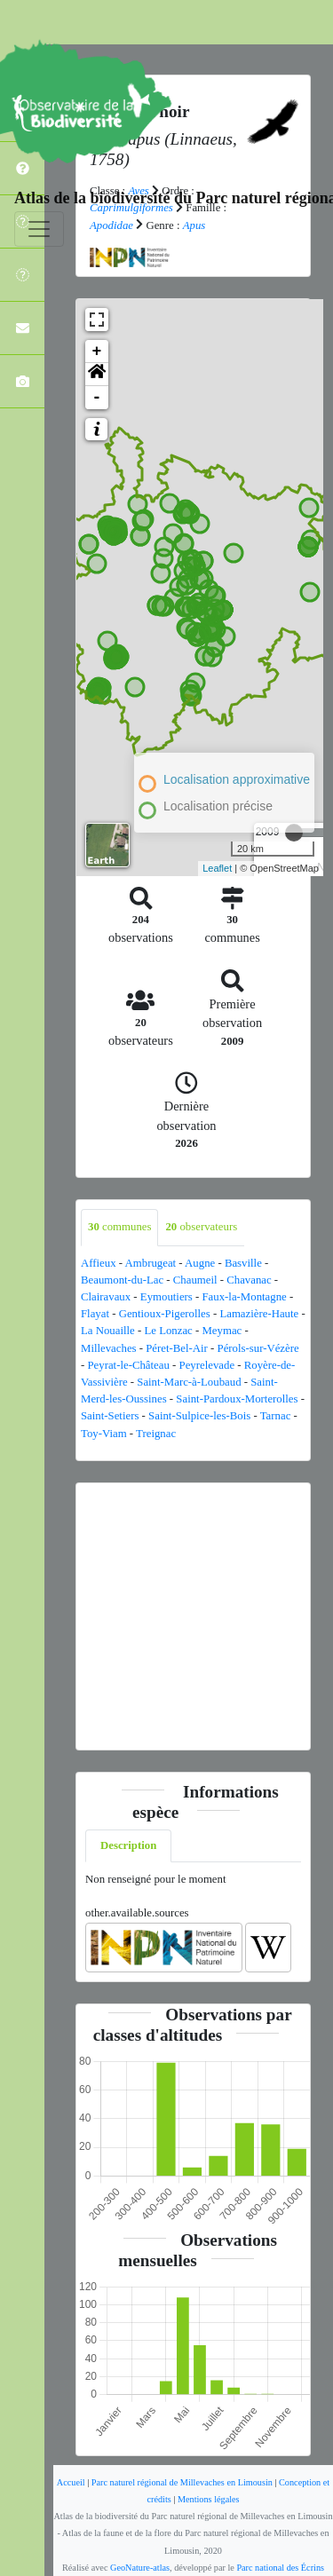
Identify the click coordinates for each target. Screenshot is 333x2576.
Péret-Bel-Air (177, 1348)
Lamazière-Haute (258, 1314)
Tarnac (275, 1416)
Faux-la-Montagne (244, 1297)
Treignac (156, 1433)
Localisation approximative (236, 779)
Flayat (95, 1314)
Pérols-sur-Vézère (258, 1348)
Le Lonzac (168, 1330)
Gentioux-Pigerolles (164, 1314)
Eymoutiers (166, 1297)
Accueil (71, 2482)
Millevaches (109, 1348)
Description (128, 1845)
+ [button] (97, 351)
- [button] (97, 397)
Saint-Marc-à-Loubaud (189, 1382)
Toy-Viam (104, 1433)
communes (119, 1227)
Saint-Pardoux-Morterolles (236, 1399)
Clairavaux (106, 1297)
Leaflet (217, 868)
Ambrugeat (151, 1263)
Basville (243, 1263)
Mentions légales (209, 2499)
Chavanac (248, 1280)
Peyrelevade (207, 1365)
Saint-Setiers (110, 1416)
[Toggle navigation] (39, 229)
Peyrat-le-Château (128, 1365)
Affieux (98, 1263)
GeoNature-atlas (140, 2567)
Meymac (222, 1330)
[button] (96, 374)
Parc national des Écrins (280, 2567)
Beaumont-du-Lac (122, 1280)
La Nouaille (108, 1330)
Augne (200, 1263)
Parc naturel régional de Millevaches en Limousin (182, 2482)
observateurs (201, 1227)
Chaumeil (195, 1280)
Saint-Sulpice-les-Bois (199, 1416)
